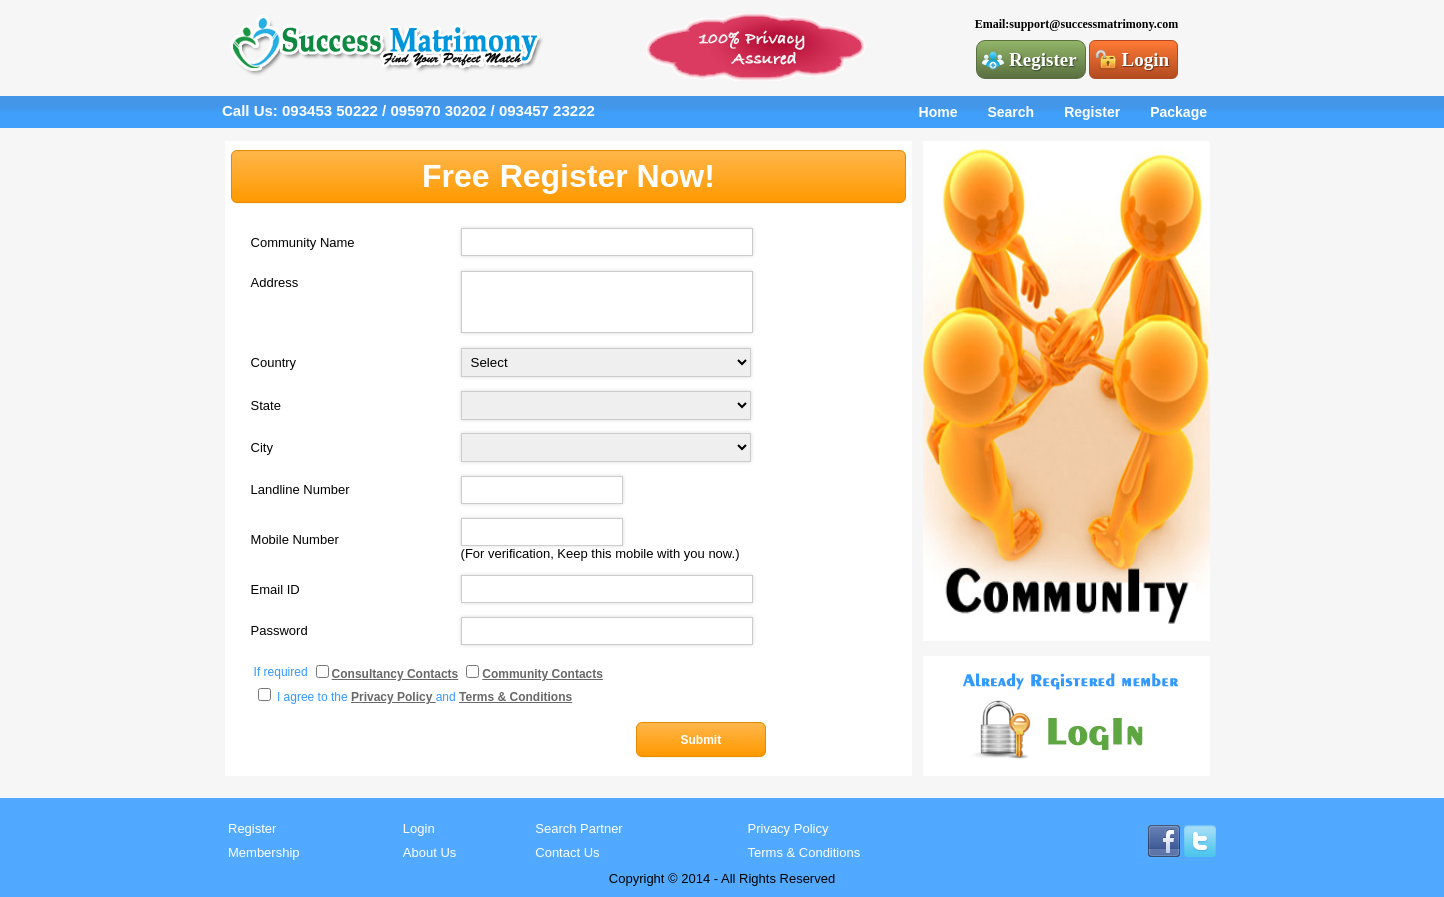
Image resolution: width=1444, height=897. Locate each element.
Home (938, 112)
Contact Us (567, 852)
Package (1178, 112)
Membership (264, 852)
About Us (429, 852)
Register (1043, 59)
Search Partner (578, 828)
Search (1010, 112)
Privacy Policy (788, 828)
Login (1146, 59)
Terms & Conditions (804, 852)
